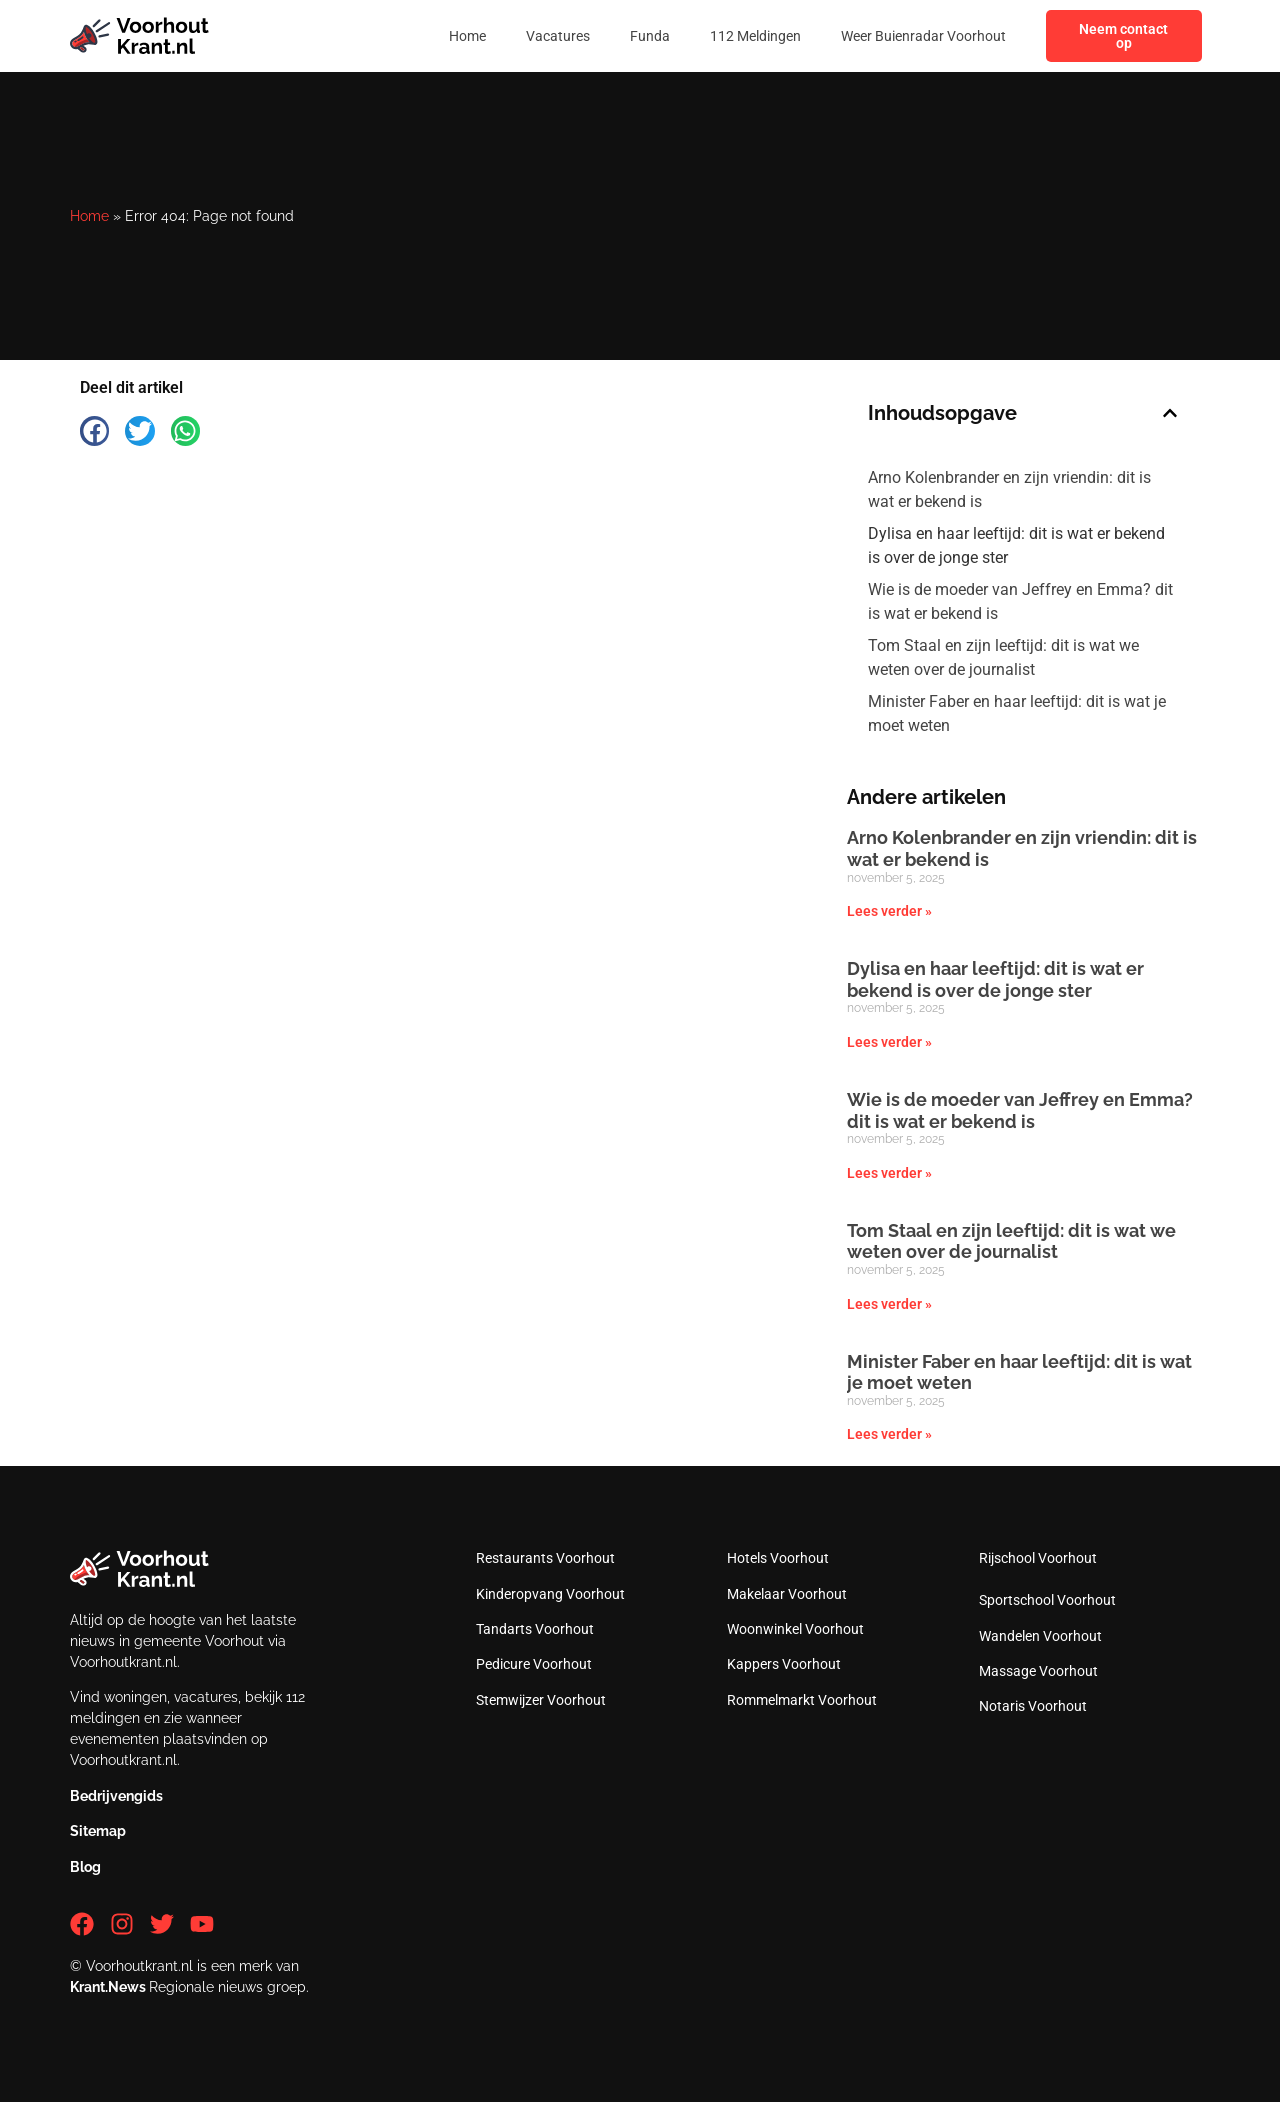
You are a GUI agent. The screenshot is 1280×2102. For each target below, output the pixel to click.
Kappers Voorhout (784, 1664)
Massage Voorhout (1038, 1671)
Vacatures (558, 36)
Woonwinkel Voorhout (795, 1629)
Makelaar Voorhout (787, 1594)
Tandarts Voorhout (535, 1629)
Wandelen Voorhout (1040, 1636)
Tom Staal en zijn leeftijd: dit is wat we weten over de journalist (1003, 657)
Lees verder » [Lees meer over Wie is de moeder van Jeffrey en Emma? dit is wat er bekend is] (889, 1173)
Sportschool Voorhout (1047, 1600)
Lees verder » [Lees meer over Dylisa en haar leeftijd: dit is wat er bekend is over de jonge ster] (889, 1042)
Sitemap (98, 1831)
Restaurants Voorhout (545, 1558)
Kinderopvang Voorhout (550, 1594)
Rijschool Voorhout (1038, 1558)
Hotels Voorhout (778, 1558)
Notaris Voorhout (1033, 1706)
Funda (650, 36)
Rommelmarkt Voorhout (802, 1700)
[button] (94, 430)
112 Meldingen (755, 36)
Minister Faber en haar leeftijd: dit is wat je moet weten (1017, 713)
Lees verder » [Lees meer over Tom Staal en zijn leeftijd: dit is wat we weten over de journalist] (889, 1304)
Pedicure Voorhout (534, 1664)
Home (467, 36)
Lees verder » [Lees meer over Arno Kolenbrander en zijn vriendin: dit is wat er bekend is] (889, 911)
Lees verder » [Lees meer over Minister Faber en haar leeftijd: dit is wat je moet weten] (889, 1434)
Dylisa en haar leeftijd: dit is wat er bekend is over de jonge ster (1016, 545)
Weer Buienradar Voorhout (923, 36)
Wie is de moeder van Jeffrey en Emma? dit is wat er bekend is (1020, 601)
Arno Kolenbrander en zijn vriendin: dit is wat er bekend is (1009, 489)
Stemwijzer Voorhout (541, 1700)
